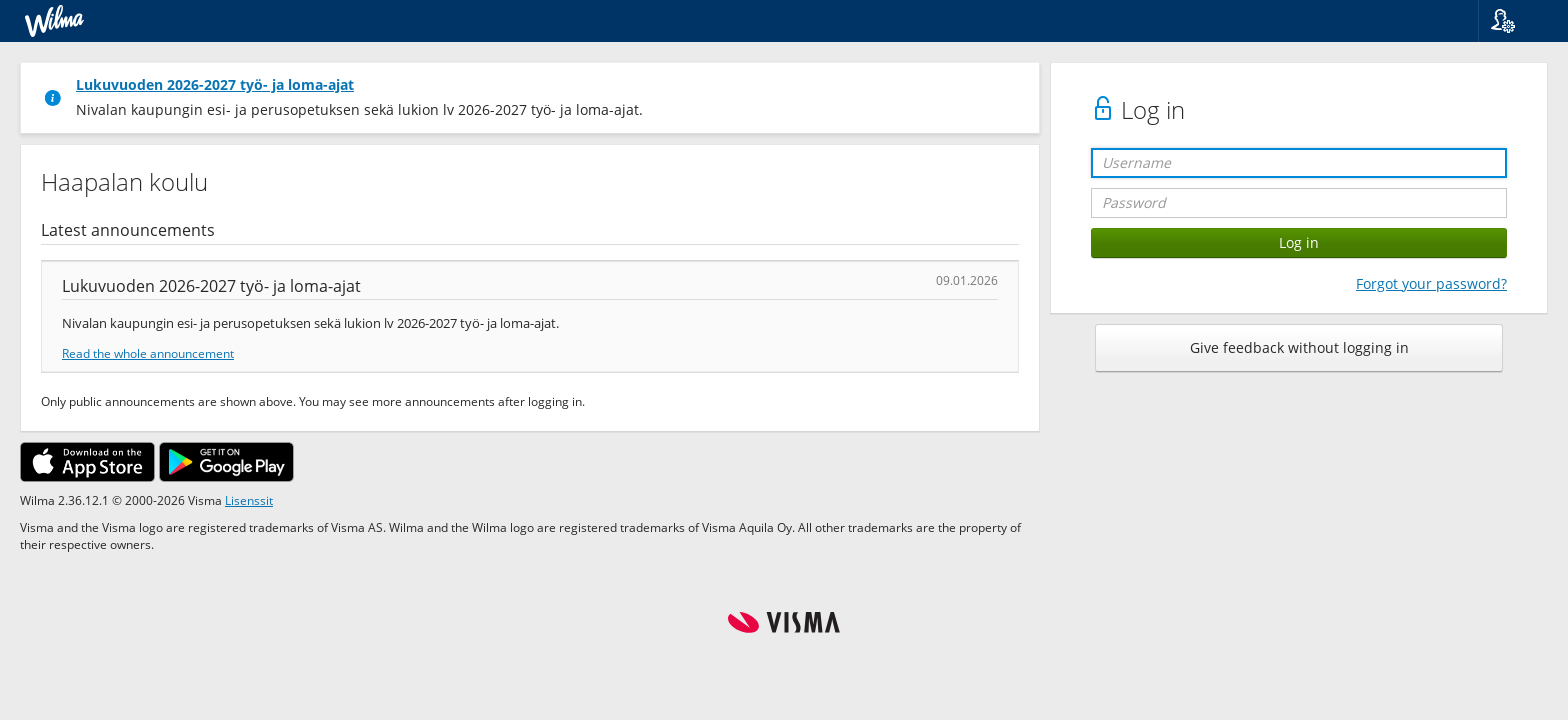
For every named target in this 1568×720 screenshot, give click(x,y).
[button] (1515, 21)
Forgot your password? (1431, 283)
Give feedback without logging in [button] (1299, 347)
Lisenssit (249, 500)
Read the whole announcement (148, 353)
